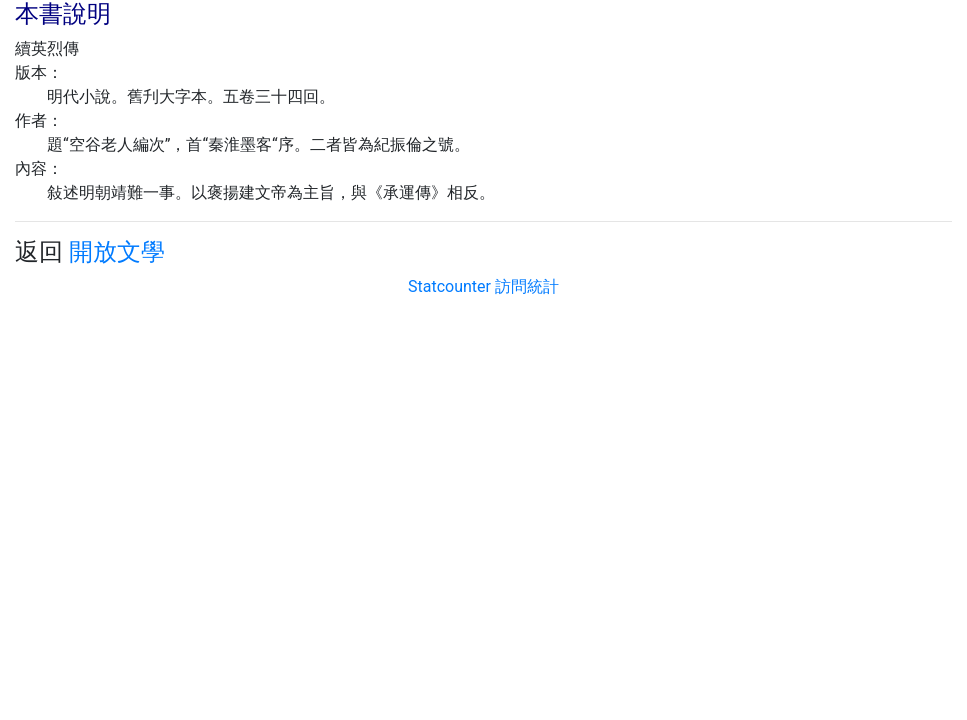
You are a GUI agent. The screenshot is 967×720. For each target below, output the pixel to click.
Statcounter (449, 286)
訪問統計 (527, 286)
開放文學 (117, 252)
